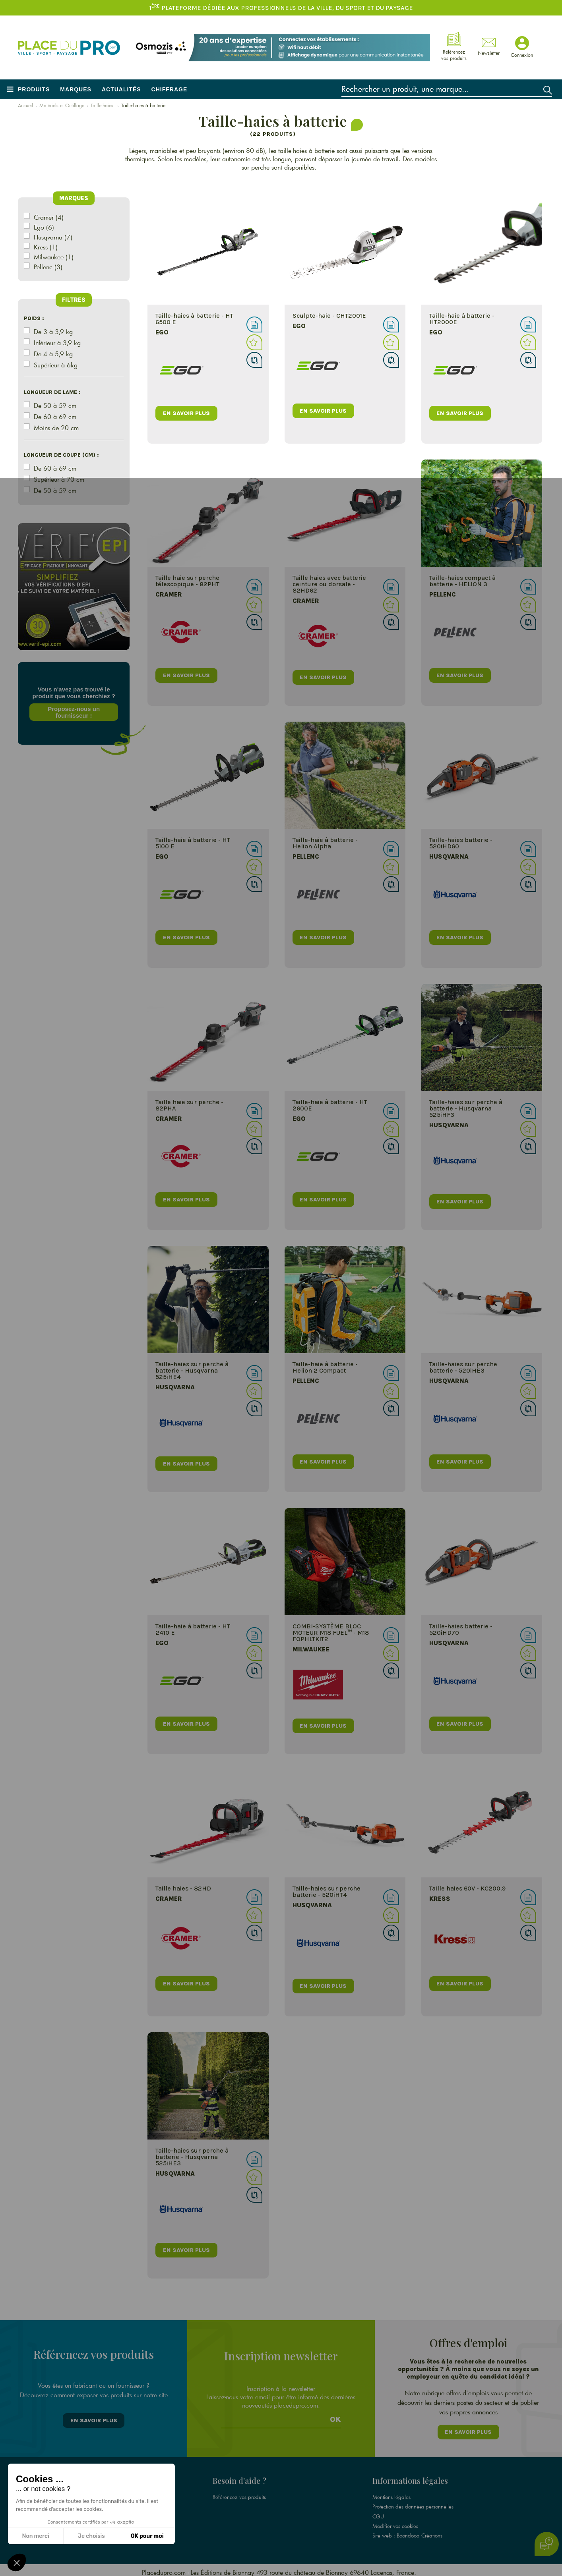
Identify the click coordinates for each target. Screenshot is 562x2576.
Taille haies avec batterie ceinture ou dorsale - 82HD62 (329, 584)
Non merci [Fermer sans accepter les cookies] (35, 2536)
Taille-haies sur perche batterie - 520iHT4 (326, 1891)
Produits (34, 89)
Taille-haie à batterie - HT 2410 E (192, 1629)
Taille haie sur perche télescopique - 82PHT (187, 581)
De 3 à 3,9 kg (53, 331)
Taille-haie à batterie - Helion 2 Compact (325, 1367)
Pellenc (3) (48, 267)
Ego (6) (44, 227)
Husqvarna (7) (53, 237)
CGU (378, 2512)
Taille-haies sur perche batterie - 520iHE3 (463, 1367)
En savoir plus (94, 2418)
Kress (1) (46, 247)
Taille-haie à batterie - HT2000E (461, 319)
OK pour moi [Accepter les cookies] (147, 2536)
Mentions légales (391, 2493)
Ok (335, 2416)
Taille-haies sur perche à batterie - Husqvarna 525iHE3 (192, 2157)
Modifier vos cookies (395, 2522)
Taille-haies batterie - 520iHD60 (460, 843)
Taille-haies (103, 105)
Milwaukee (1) (54, 257)
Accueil (25, 105)
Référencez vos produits (239, 2493)
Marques (75, 89)
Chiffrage (169, 89)
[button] (16, 2562)
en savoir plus (187, 412)
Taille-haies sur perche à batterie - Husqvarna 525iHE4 (192, 1370)
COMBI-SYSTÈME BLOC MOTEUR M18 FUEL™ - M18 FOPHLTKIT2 (331, 1632)
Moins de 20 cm (56, 427)
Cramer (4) (49, 217)
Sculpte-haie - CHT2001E (329, 315)
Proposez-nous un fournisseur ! (74, 712)
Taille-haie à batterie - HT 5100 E (192, 843)
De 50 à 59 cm (55, 405)
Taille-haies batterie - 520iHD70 (460, 1629)
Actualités (121, 89)
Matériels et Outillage (61, 105)
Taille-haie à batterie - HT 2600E (330, 1105)
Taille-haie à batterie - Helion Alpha (325, 843)
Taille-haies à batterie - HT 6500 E (194, 319)
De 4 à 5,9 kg (53, 354)
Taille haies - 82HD (183, 1888)
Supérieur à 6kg (56, 365)
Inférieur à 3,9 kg (57, 342)
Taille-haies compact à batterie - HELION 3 (462, 581)
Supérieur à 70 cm (59, 479)
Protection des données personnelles (412, 2502)
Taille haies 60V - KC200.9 (467, 1888)
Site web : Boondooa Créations (407, 2531)
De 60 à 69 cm (55, 416)
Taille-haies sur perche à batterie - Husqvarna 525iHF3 (465, 1108)
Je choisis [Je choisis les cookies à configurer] (91, 2536)
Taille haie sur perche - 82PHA (189, 1105)
